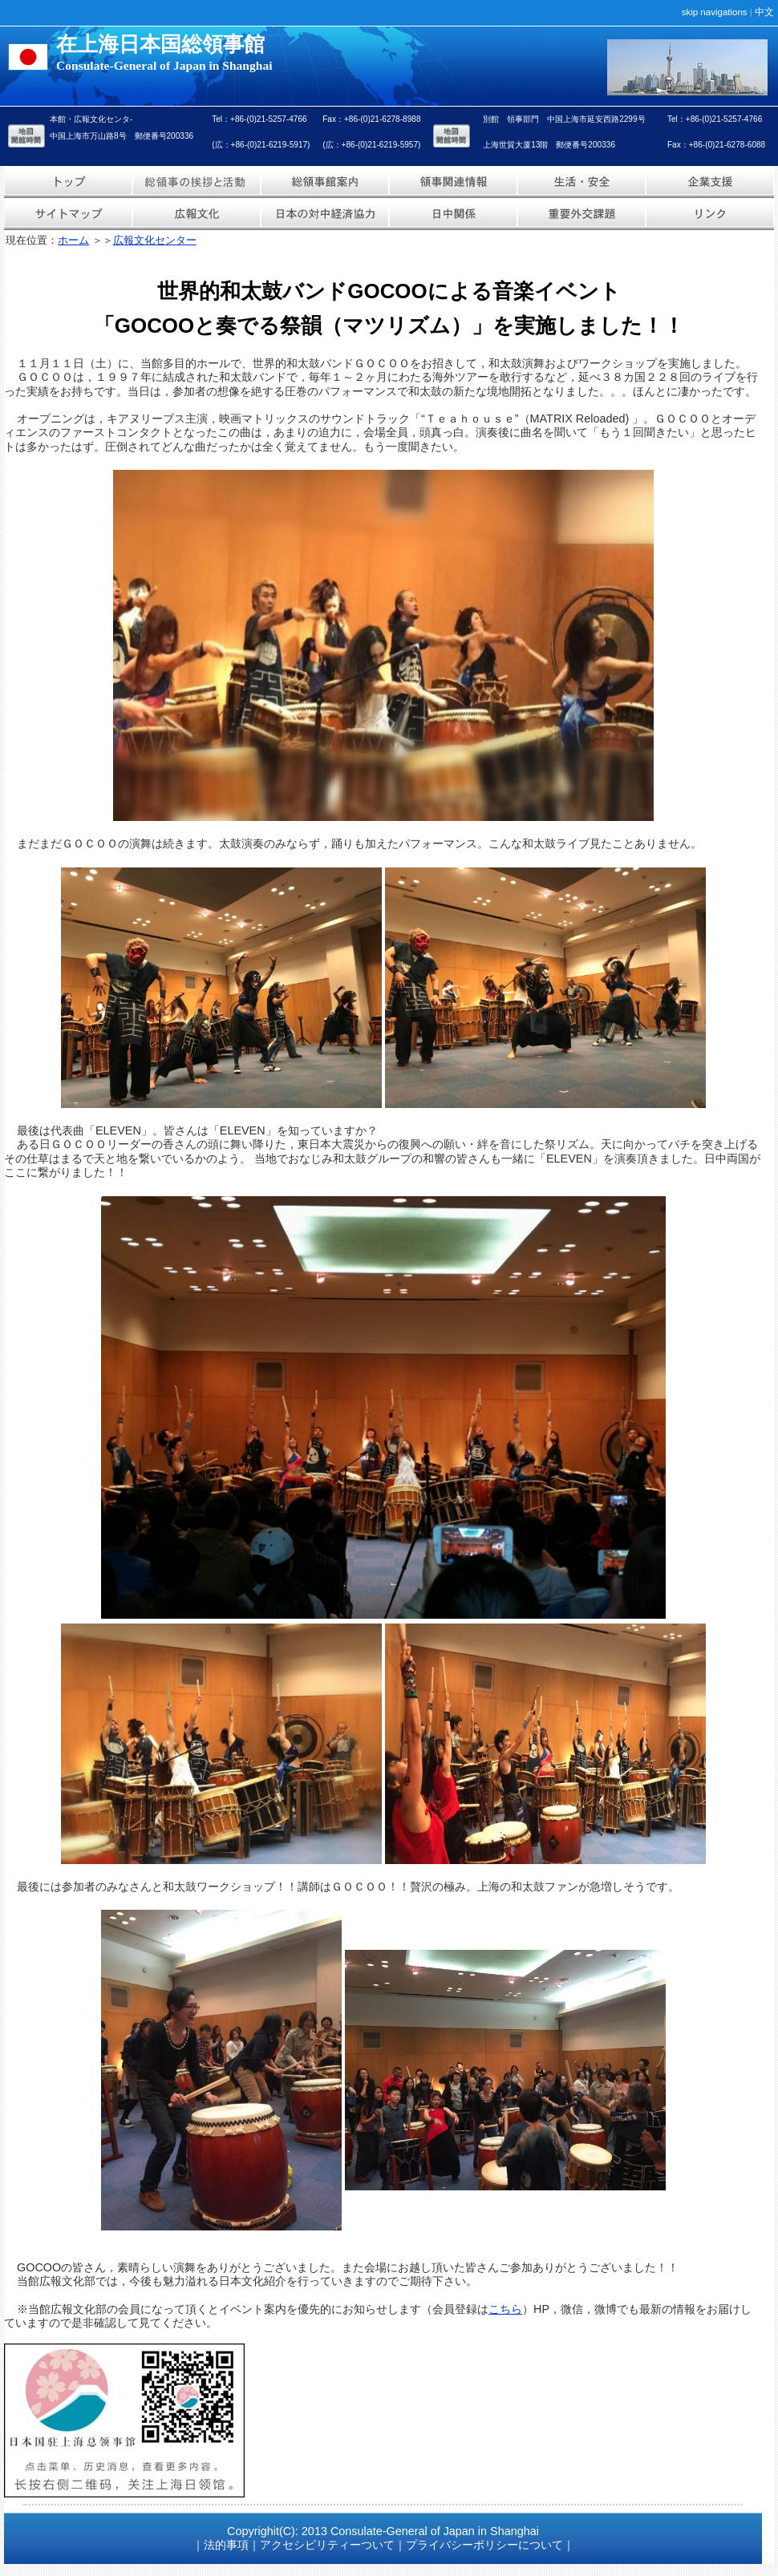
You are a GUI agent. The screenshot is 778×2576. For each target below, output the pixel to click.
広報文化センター (155, 240)
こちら (505, 2309)
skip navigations (715, 12)
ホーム (73, 240)
